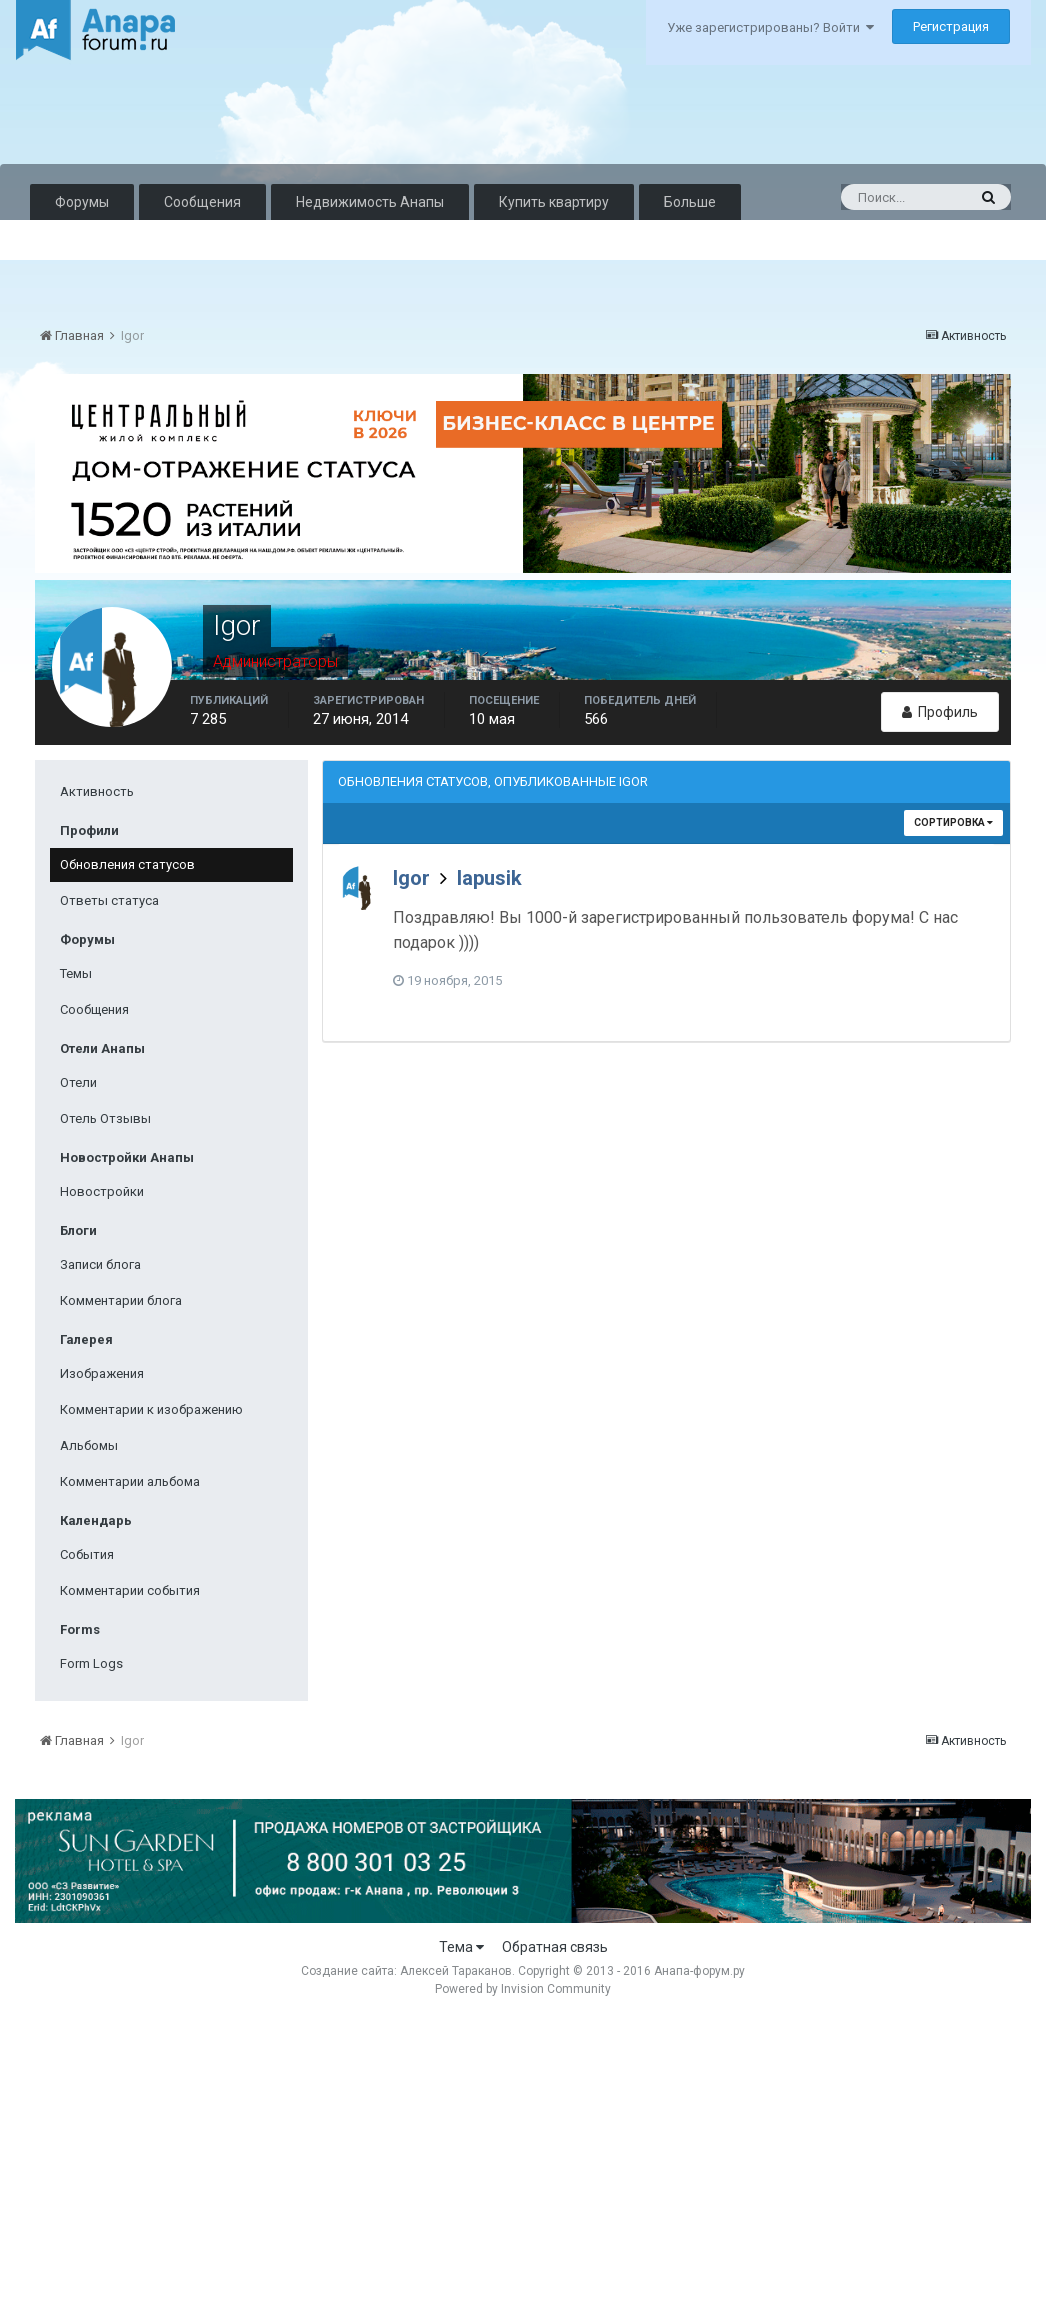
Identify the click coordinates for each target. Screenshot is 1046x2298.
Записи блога (100, 1264)
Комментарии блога (121, 1300)
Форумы (82, 202)
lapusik (489, 878)
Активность (97, 791)
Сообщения (202, 202)
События (87, 1554)
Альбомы (89, 1445)
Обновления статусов (127, 864)
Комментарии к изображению (151, 1409)
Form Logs (91, 1663)
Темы (76, 973)
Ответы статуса (109, 900)
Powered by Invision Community (523, 1989)
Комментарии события (130, 1590)
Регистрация (951, 26)
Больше (690, 202)
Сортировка (953, 822)
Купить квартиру (554, 202)
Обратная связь (555, 1947)
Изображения (102, 1373)
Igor (411, 878)
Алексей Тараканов (456, 1971)
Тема (461, 1947)
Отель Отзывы (105, 1118)
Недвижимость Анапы (370, 202)
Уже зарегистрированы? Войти (770, 27)
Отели (78, 1082)
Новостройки (102, 1191)
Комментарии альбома (130, 1481)
